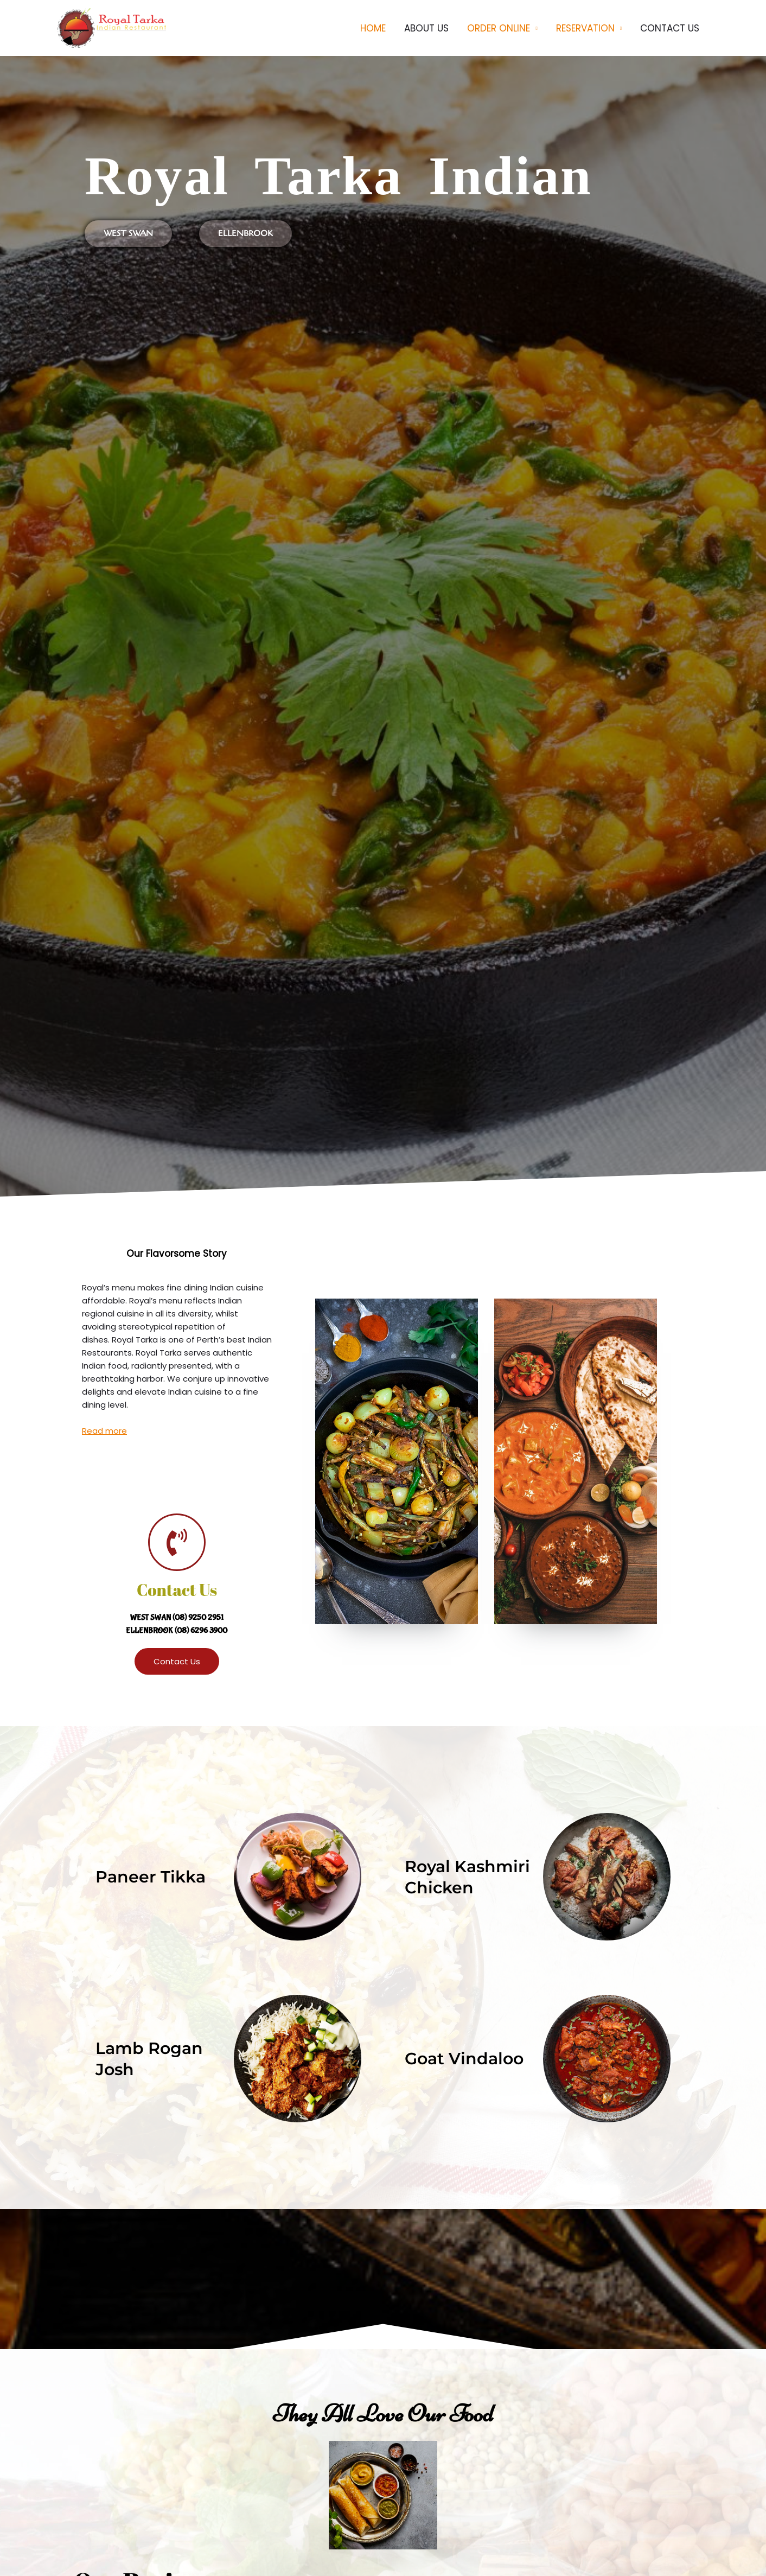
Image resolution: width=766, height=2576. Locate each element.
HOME (373, 28)
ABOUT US (426, 28)
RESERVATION (585, 28)
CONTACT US (669, 28)
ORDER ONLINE (498, 28)
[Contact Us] (177, 1542)
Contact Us (177, 1590)
